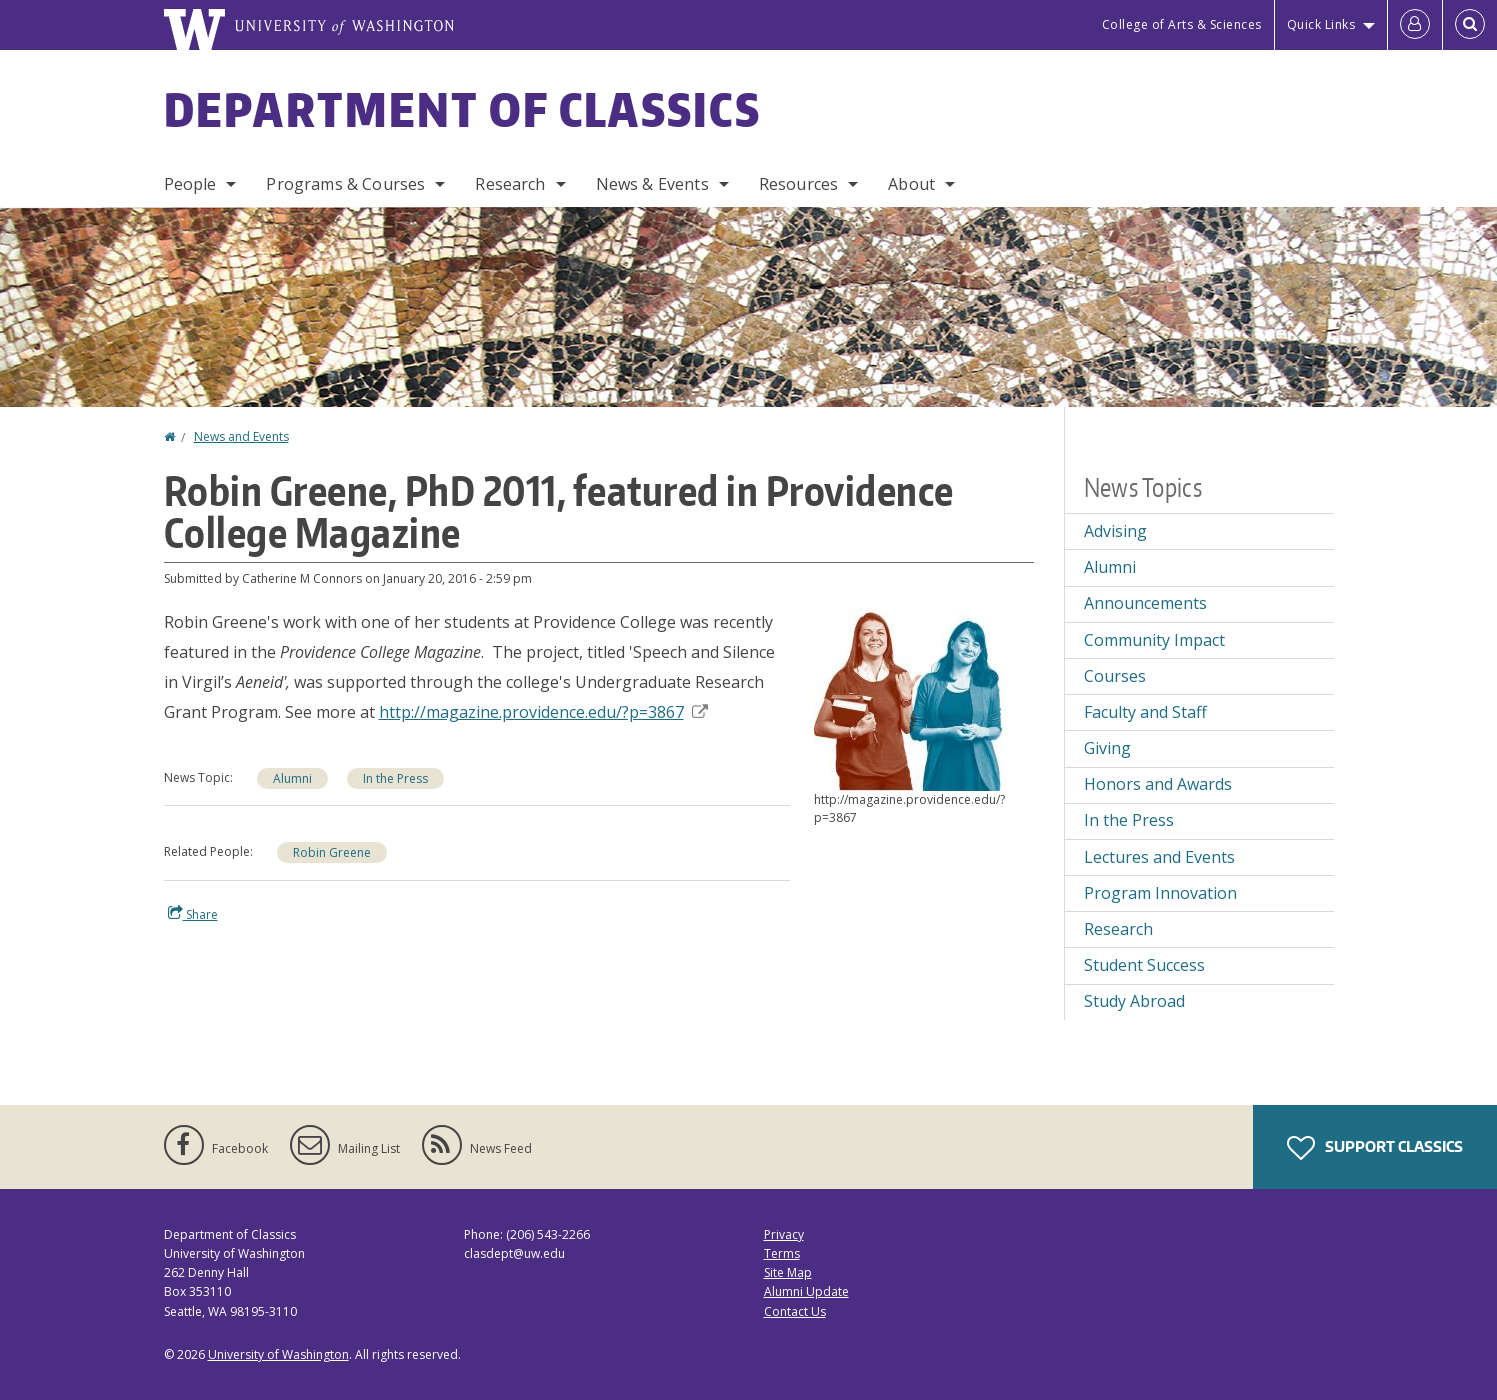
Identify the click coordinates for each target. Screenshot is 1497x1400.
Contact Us (795, 1311)
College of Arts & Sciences (1182, 24)
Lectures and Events (1159, 857)
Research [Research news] (1118, 929)
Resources (798, 184)
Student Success (1144, 965)
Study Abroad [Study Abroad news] (1134, 1001)
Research (510, 184)
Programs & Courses (345, 184)
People (190, 184)
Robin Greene (332, 852)
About (911, 184)
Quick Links (1321, 24)
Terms (782, 1253)
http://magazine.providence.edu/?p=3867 (543, 712)
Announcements (1145, 603)
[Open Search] (1470, 25)
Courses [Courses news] (1115, 676)
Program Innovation (1160, 893)
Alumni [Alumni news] (1110, 567)
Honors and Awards (1158, 784)
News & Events (652, 184)
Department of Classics (463, 109)
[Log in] (1415, 25)
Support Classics (1375, 1148)
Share (193, 914)
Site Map (788, 1272)
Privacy (784, 1234)
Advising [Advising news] (1115, 531)
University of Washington (278, 1354)
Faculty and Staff (1145, 712)
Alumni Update (806, 1291)
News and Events (241, 436)
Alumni (292, 778)
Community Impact (1154, 640)
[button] (924, 697)
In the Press (395, 778)
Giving (1107, 748)
